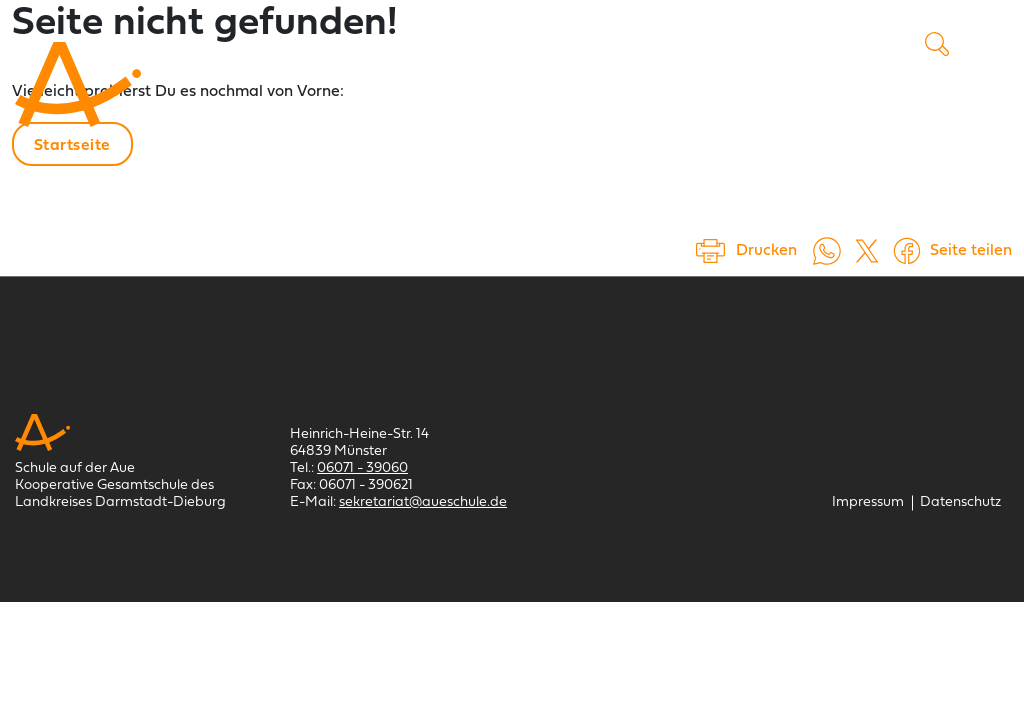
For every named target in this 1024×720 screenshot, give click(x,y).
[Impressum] (868, 502)
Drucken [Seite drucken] (766, 251)
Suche (937, 44)
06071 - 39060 (362, 468)
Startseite (72, 146)
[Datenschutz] (960, 502)
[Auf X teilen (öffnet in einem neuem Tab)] (867, 251)
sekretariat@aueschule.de (423, 502)
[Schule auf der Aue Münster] (78, 84)
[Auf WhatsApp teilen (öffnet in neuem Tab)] (827, 251)
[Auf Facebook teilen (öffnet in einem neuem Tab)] (907, 251)
